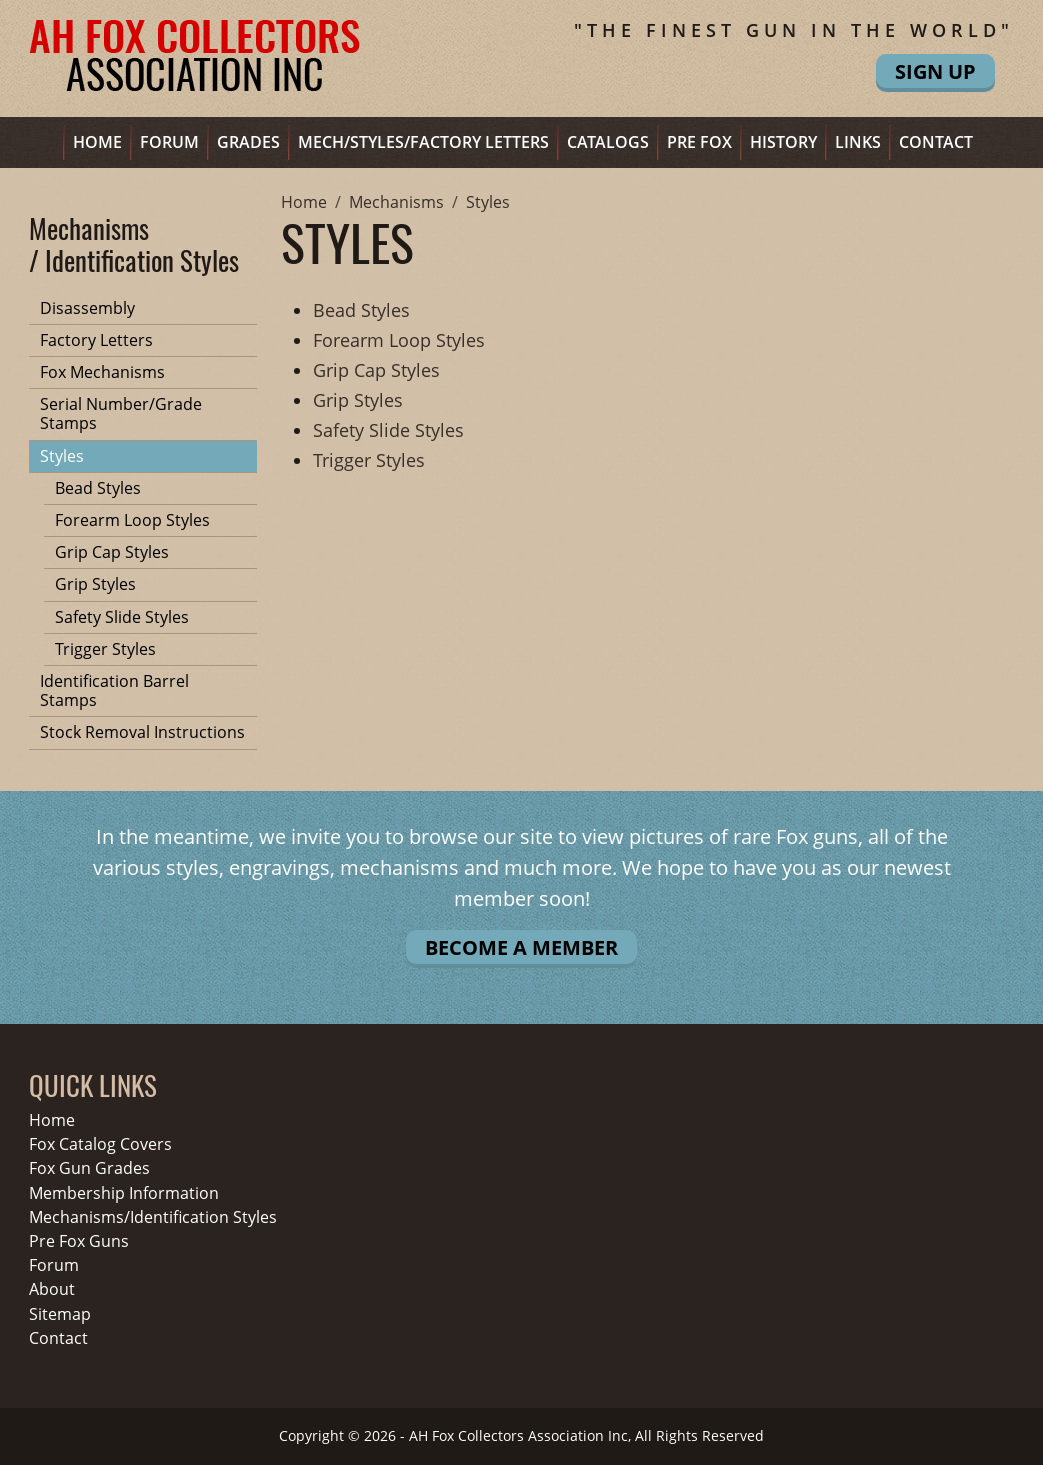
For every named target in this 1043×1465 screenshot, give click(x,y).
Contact (936, 142)
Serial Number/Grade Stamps (121, 413)
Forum (169, 142)
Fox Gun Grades (89, 1168)
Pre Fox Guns (79, 1241)
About (52, 1289)
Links (858, 142)
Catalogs (608, 142)
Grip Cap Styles (112, 552)
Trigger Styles (105, 649)
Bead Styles (98, 488)
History (783, 142)
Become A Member (521, 947)
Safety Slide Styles (122, 617)
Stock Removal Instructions (142, 732)
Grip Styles (95, 584)
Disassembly (87, 308)
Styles (62, 456)
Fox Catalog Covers (100, 1144)
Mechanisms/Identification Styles (153, 1217)
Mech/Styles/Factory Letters (423, 142)
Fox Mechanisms (102, 372)
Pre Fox (699, 142)
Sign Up (935, 71)
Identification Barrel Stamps (114, 690)
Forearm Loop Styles (132, 520)
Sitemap (60, 1314)
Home (97, 142)
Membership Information (124, 1193)
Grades (248, 142)
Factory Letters (96, 340)
